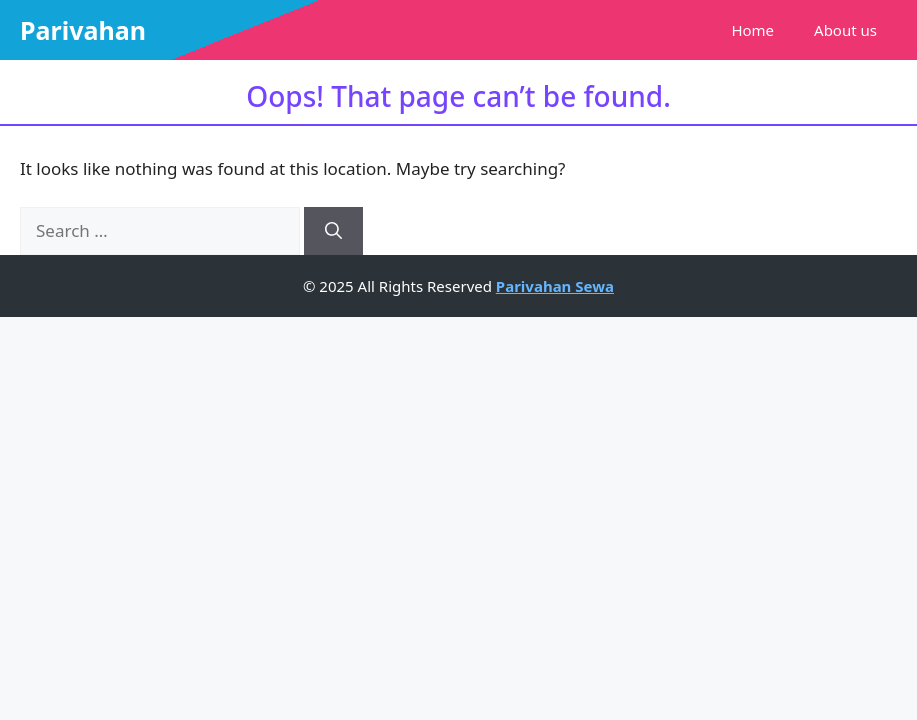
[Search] (333, 231)
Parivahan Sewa (555, 286)
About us (845, 30)
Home (752, 30)
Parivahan (83, 30)
